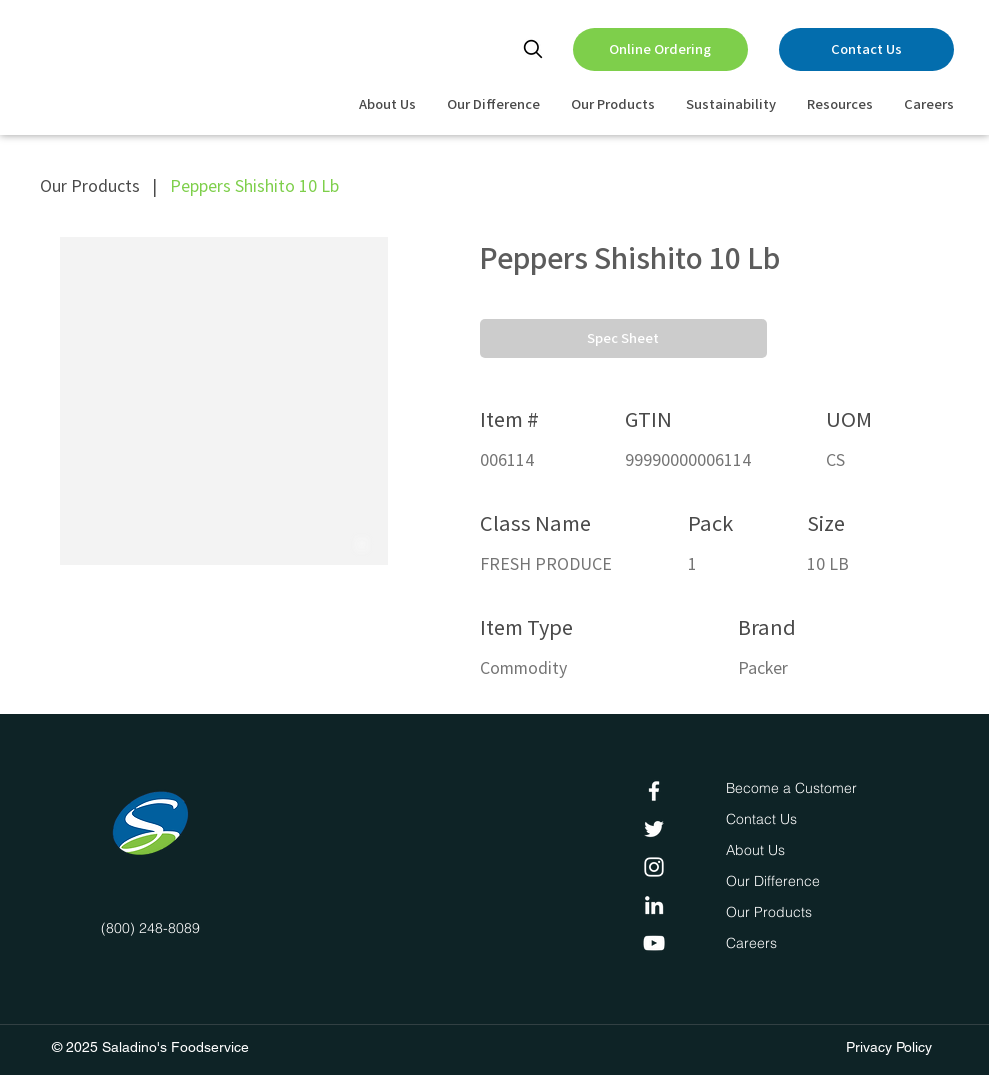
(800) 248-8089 (150, 928)
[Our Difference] (778, 882)
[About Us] (758, 851)
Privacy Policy (889, 1047)
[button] (623, 338)
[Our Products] (771, 913)
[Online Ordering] (660, 49)
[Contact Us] (866, 49)
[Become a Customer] (791, 789)
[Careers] (755, 944)
